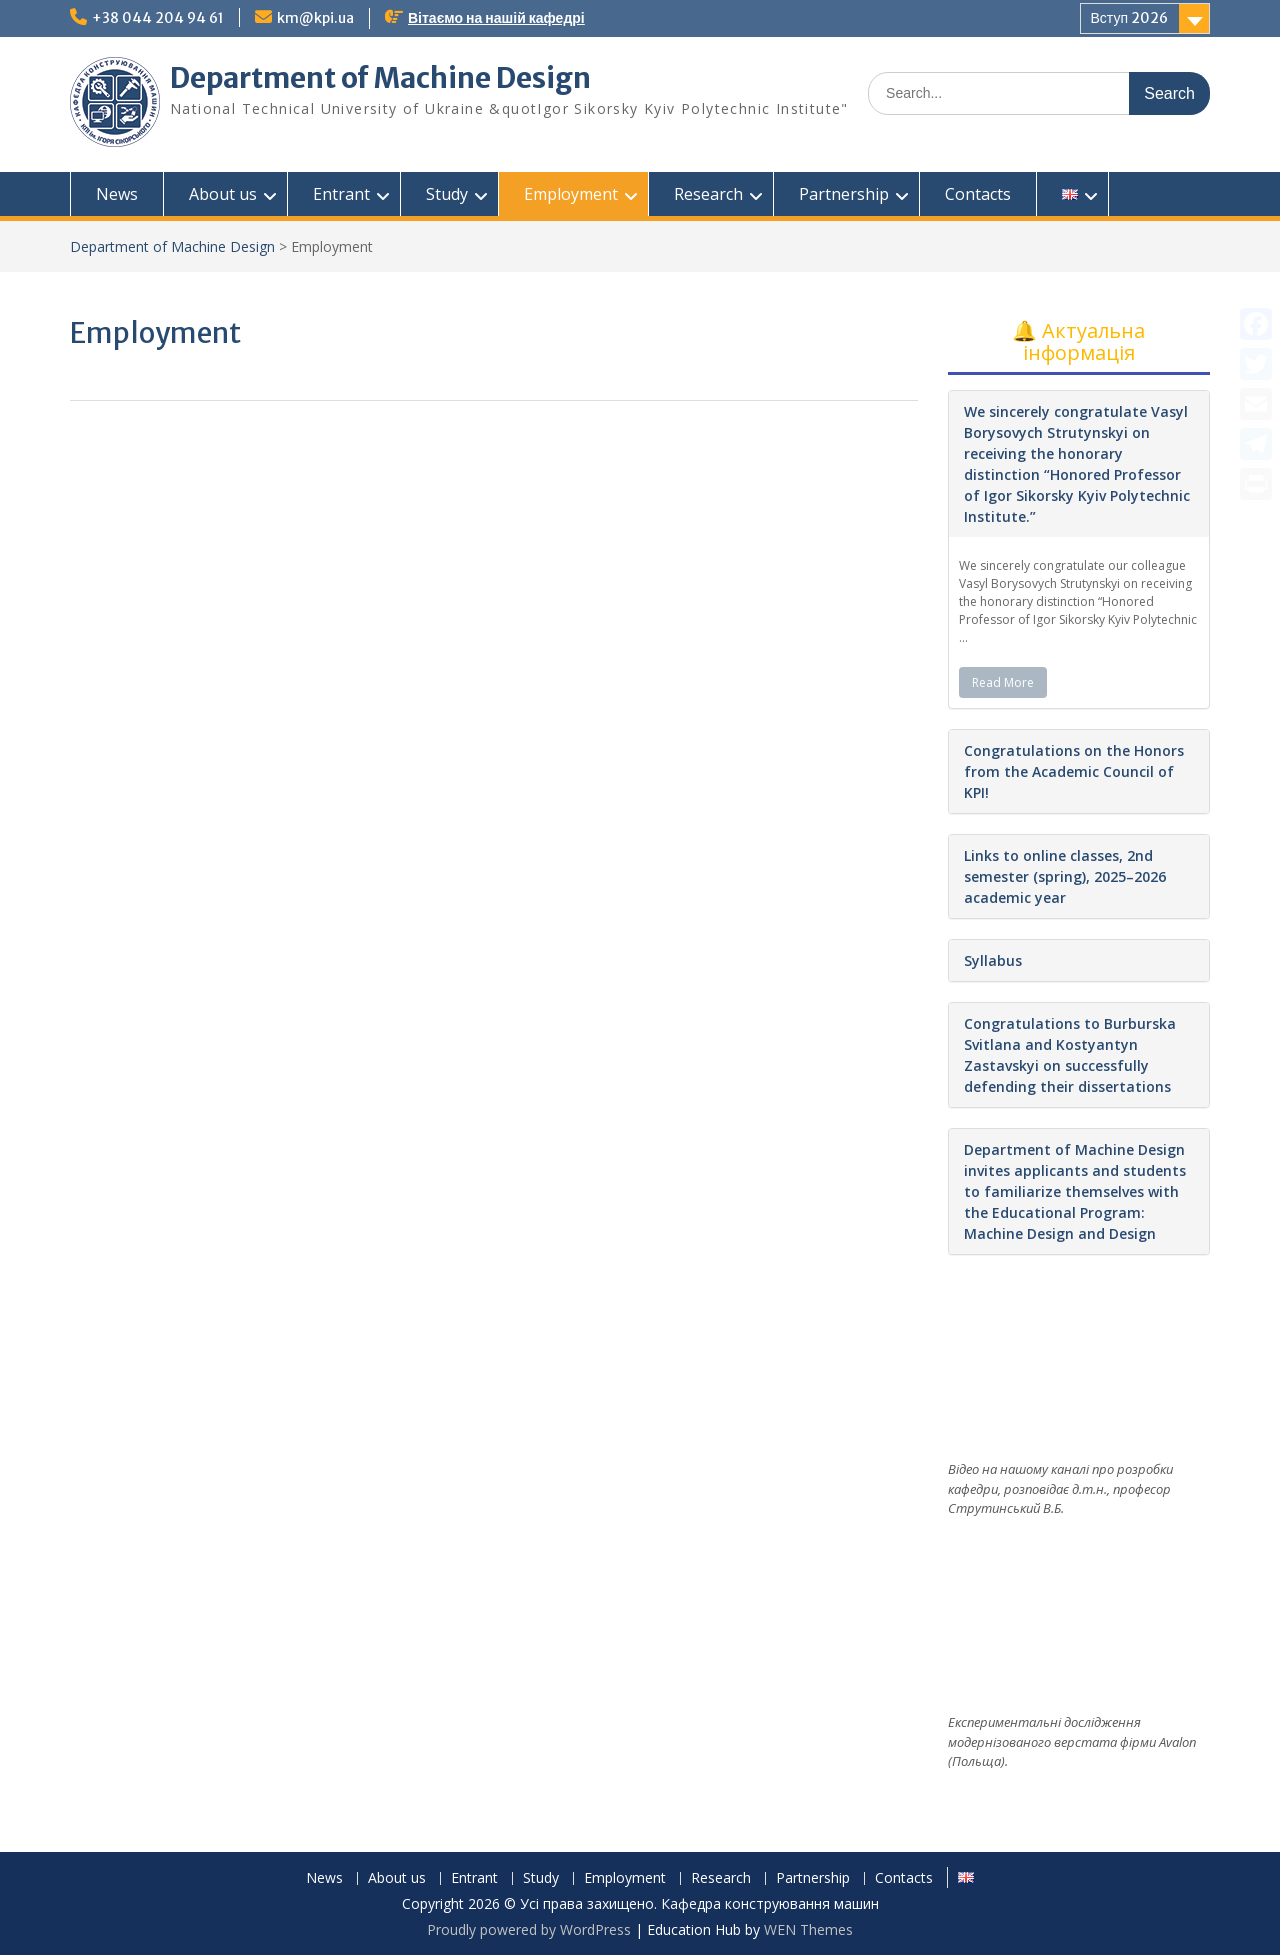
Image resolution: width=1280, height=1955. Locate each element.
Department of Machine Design (380, 78)
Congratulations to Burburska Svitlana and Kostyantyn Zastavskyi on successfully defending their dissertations (1070, 1055)
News (117, 194)
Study (447, 194)
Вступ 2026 (1130, 18)
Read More (1003, 682)
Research (708, 194)
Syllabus (993, 960)
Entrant (341, 194)
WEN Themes (808, 1929)
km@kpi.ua (315, 18)
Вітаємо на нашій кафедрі (496, 18)
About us (223, 194)
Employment (571, 194)
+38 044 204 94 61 (158, 18)
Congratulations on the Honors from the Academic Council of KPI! (1074, 771)
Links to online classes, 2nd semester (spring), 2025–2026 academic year (1065, 876)
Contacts (978, 194)
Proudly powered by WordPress (529, 1929)
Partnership (844, 194)
